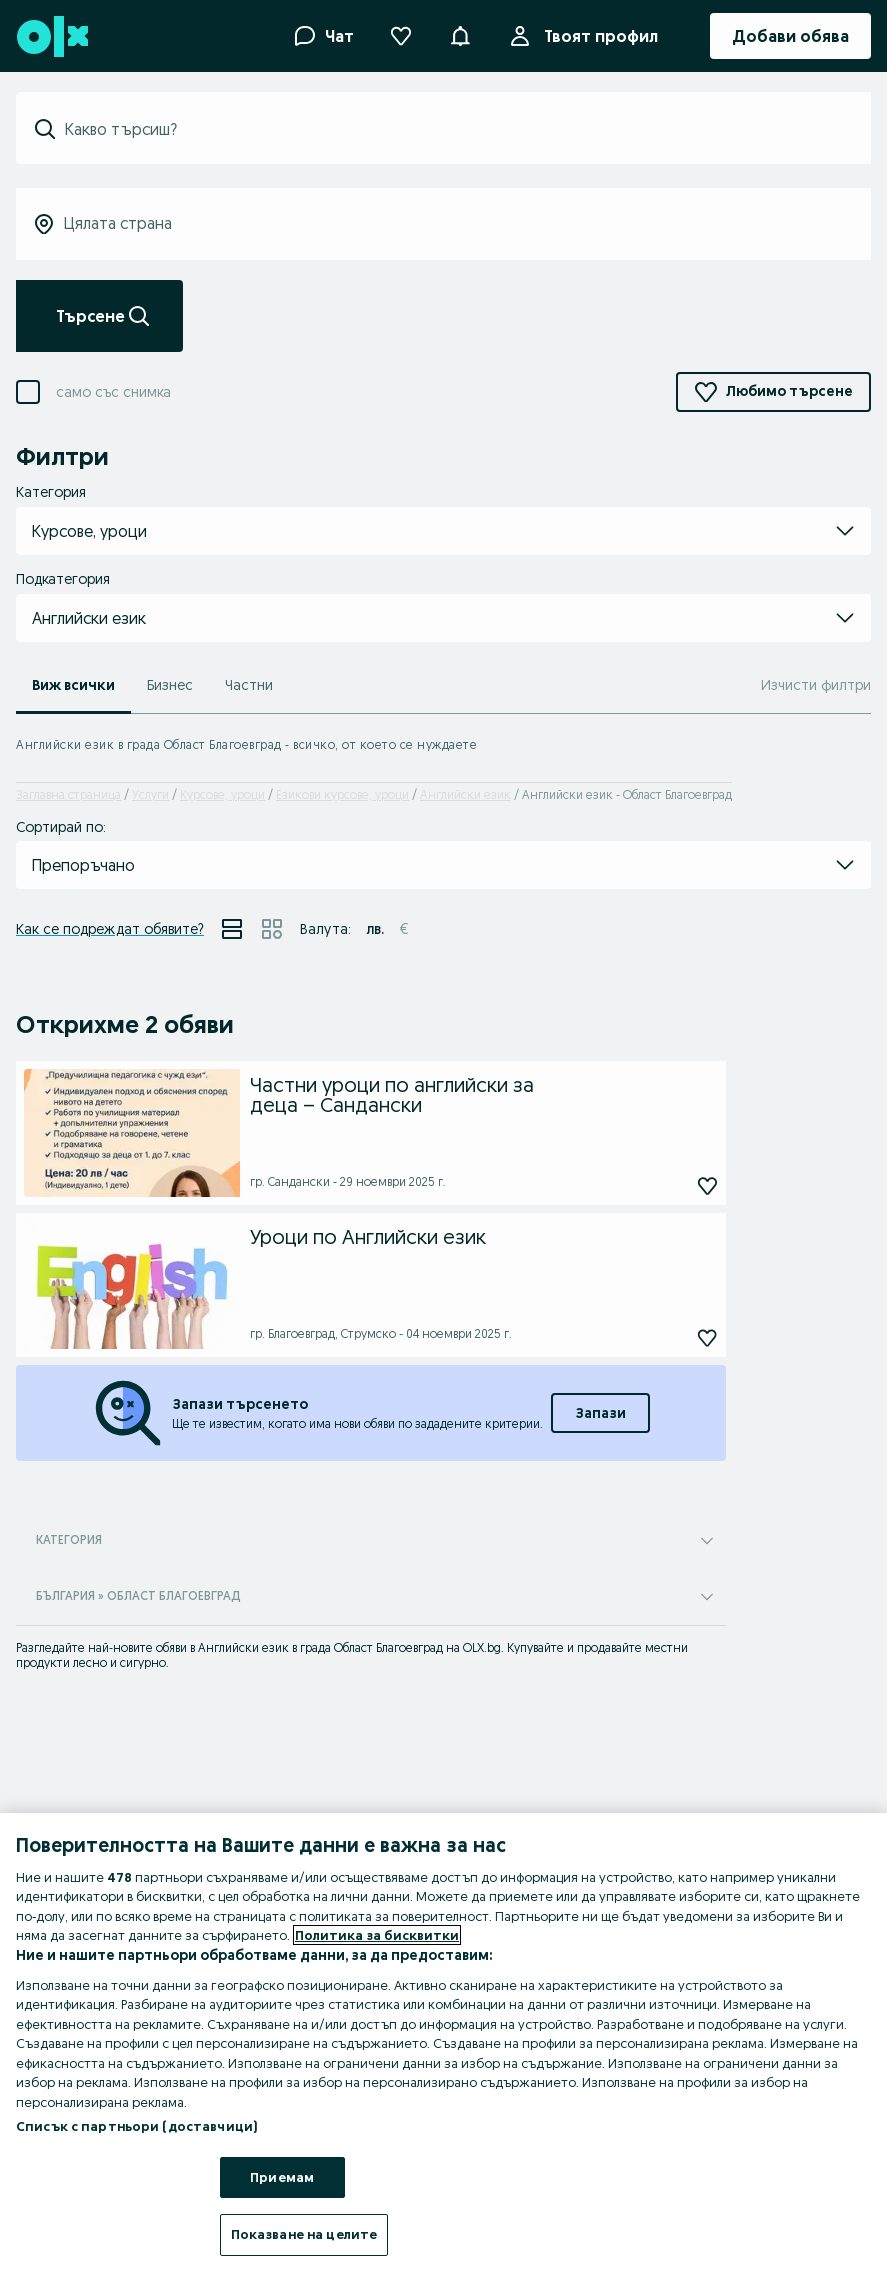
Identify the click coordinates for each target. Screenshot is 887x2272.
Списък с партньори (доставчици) (136, 2126)
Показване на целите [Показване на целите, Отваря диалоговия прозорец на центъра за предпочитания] (304, 2234)
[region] (443, 2042)
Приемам (282, 2177)
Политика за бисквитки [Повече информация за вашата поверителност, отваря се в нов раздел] (377, 1935)
